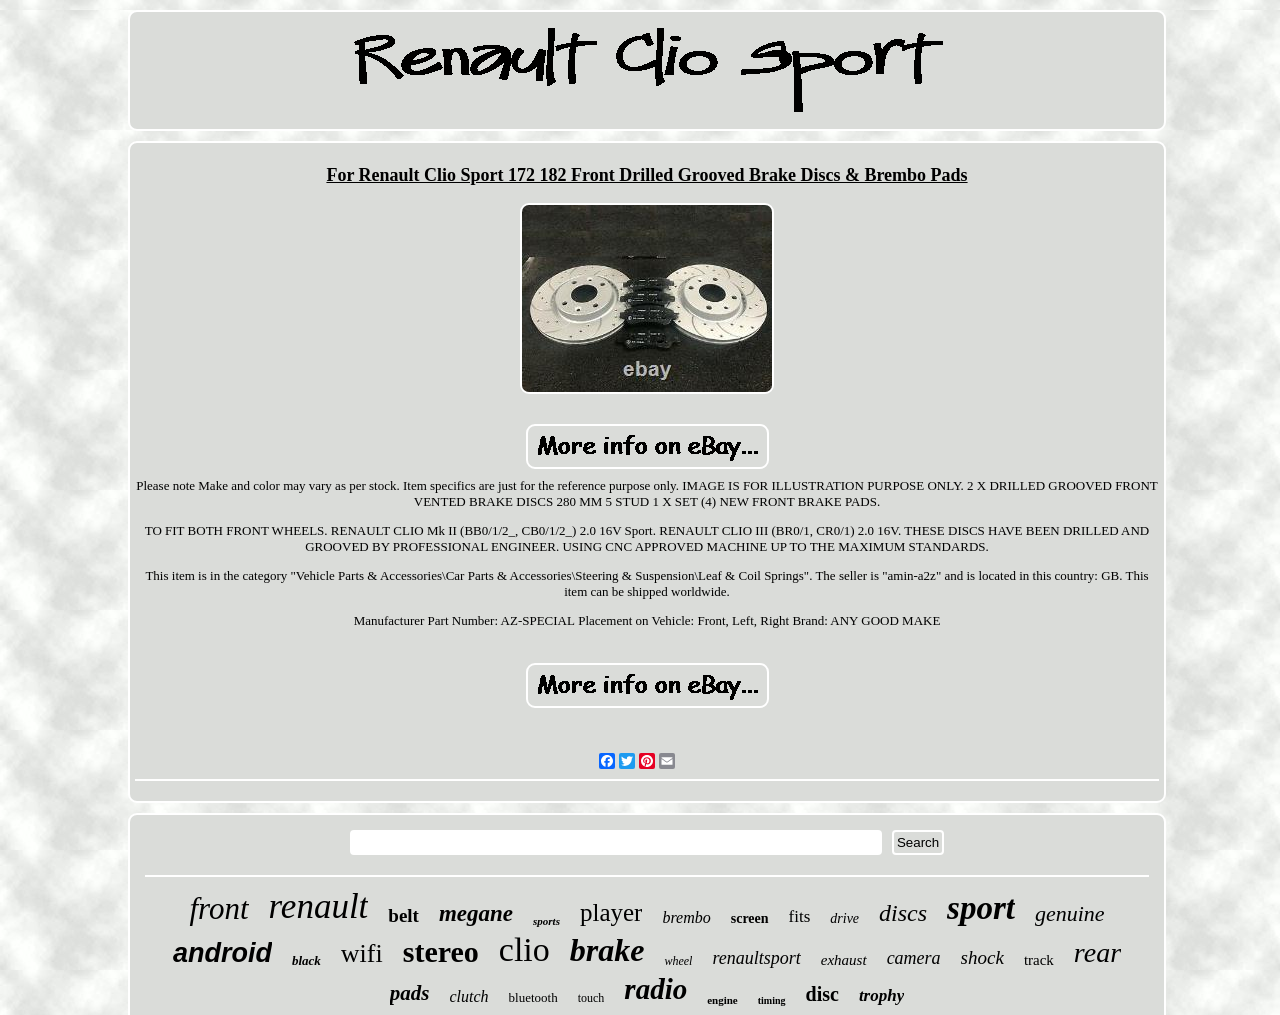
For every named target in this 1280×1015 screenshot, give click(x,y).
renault (319, 906)
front (218, 908)
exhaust (844, 960)
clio (524, 949)
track (1039, 960)
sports (546, 921)
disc (822, 994)
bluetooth (533, 997)
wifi (362, 953)
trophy (881, 995)
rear (1097, 952)
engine (722, 1000)
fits (800, 916)
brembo (686, 917)
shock (982, 957)
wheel (678, 961)
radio (655, 989)
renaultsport (756, 958)
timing (772, 1000)
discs (903, 913)
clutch (468, 996)
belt (403, 915)
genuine (1070, 913)
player (611, 912)
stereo (441, 951)
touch (591, 998)
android (222, 953)
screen (750, 918)
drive (844, 918)
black (306, 960)
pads (410, 993)
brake (607, 950)
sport (981, 908)
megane (476, 913)
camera (914, 958)
